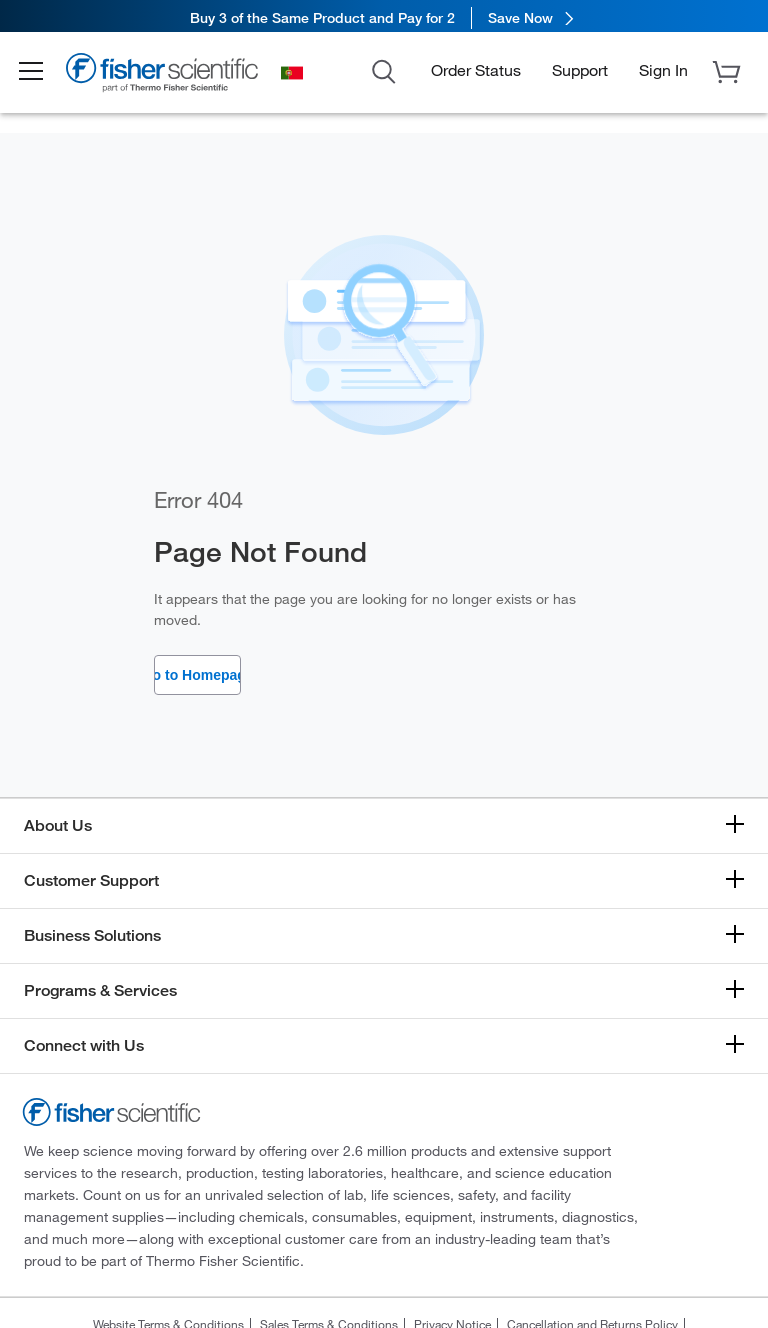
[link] (384, 17)
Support (580, 73)
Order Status (476, 73)
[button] (42, 76)
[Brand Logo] (175, 79)
